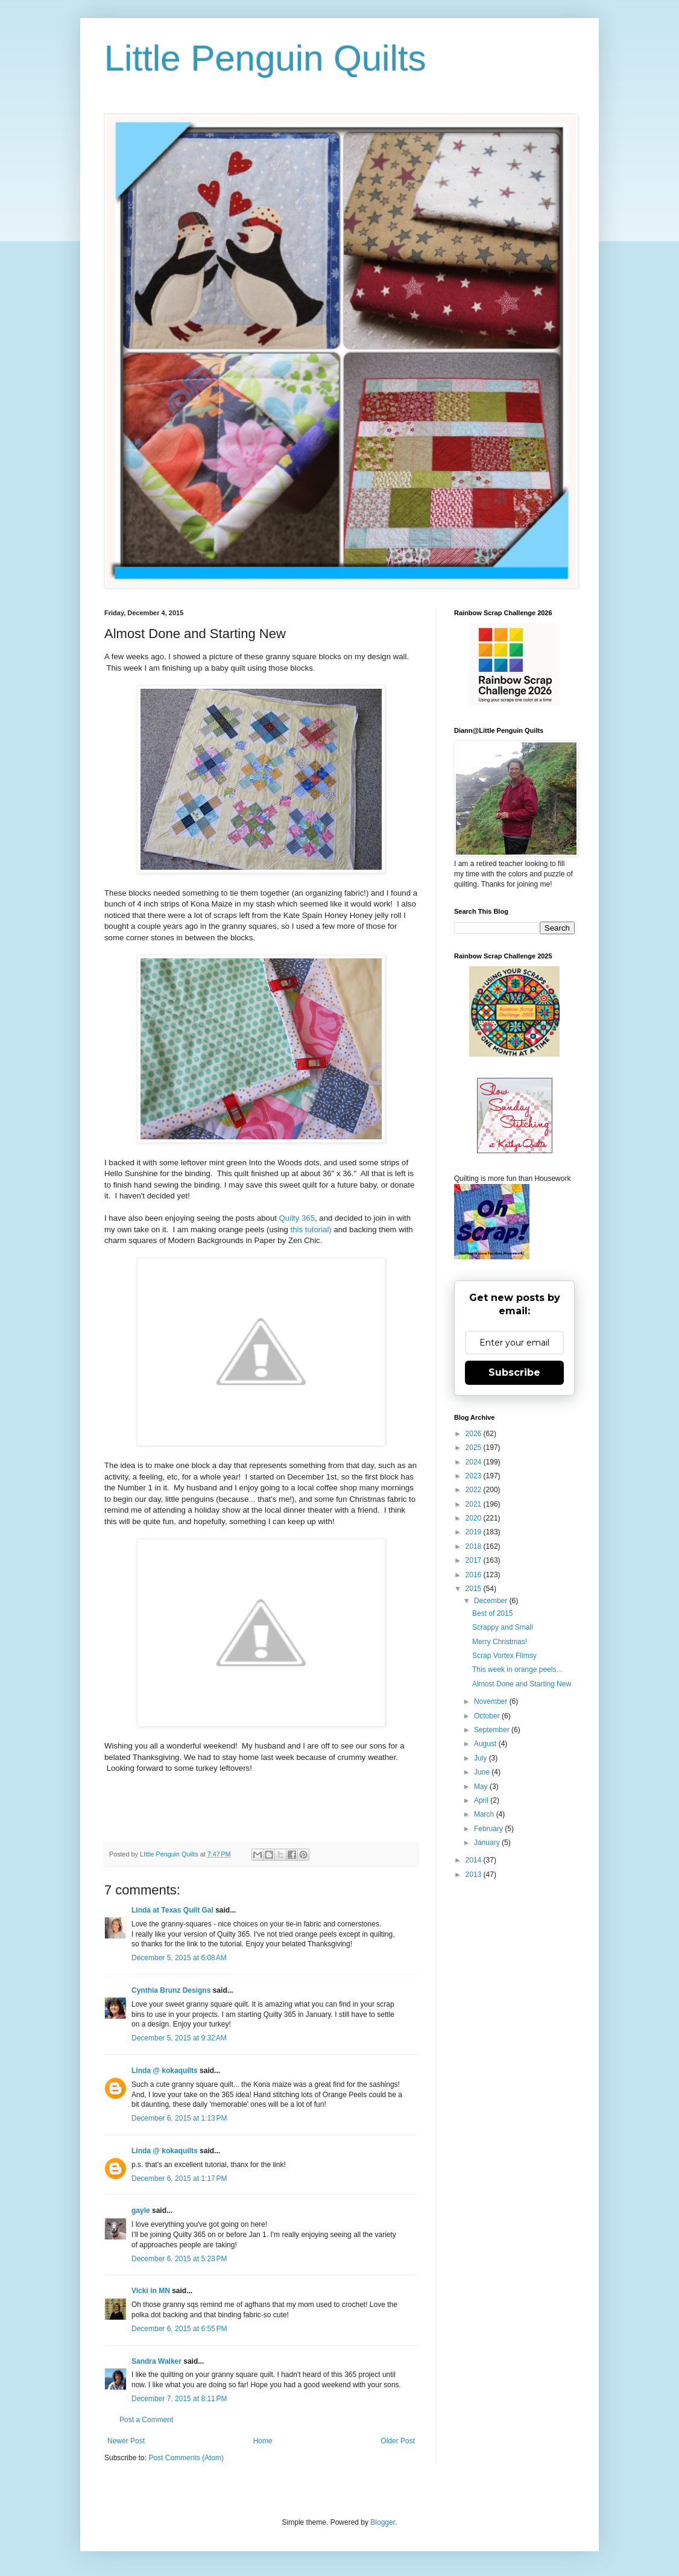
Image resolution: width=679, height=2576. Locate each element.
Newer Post (126, 2441)
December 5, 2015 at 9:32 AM (179, 2038)
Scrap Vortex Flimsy (504, 1655)
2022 (475, 1490)
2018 (475, 1546)
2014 (475, 1860)
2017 (475, 1560)
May (482, 1786)
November (492, 1701)
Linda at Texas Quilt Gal (172, 1910)
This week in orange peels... (517, 1669)
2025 (475, 1447)
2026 (475, 1433)
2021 (475, 1504)
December (492, 1601)
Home (263, 2441)
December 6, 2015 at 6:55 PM (179, 2328)
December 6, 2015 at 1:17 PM (179, 2178)
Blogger (382, 2522)
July (481, 1758)
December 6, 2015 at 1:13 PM (179, 2118)
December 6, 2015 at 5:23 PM (179, 2259)
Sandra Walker (156, 2361)
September (492, 1730)
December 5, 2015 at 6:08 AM (179, 1958)
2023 (475, 1476)
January (488, 1842)
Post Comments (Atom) (186, 2458)
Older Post (398, 2441)
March (485, 1814)
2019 (475, 1532)
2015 (475, 1588)
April (482, 1800)
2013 (475, 1874)
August (486, 1743)
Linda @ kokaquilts (164, 2070)
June (482, 1772)
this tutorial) (311, 1229)
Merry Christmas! (499, 1642)
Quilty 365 (297, 1218)
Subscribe (514, 1372)
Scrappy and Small (502, 1627)
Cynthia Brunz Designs (170, 1990)
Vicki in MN (150, 2290)
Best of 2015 (492, 1613)
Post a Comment (146, 2420)
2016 (475, 1575)
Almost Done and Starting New (521, 1684)
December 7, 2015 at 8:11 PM (179, 2398)
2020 (475, 1518)
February (489, 1828)
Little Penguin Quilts (265, 58)
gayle (140, 2210)
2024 (475, 1462)
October (488, 1716)
